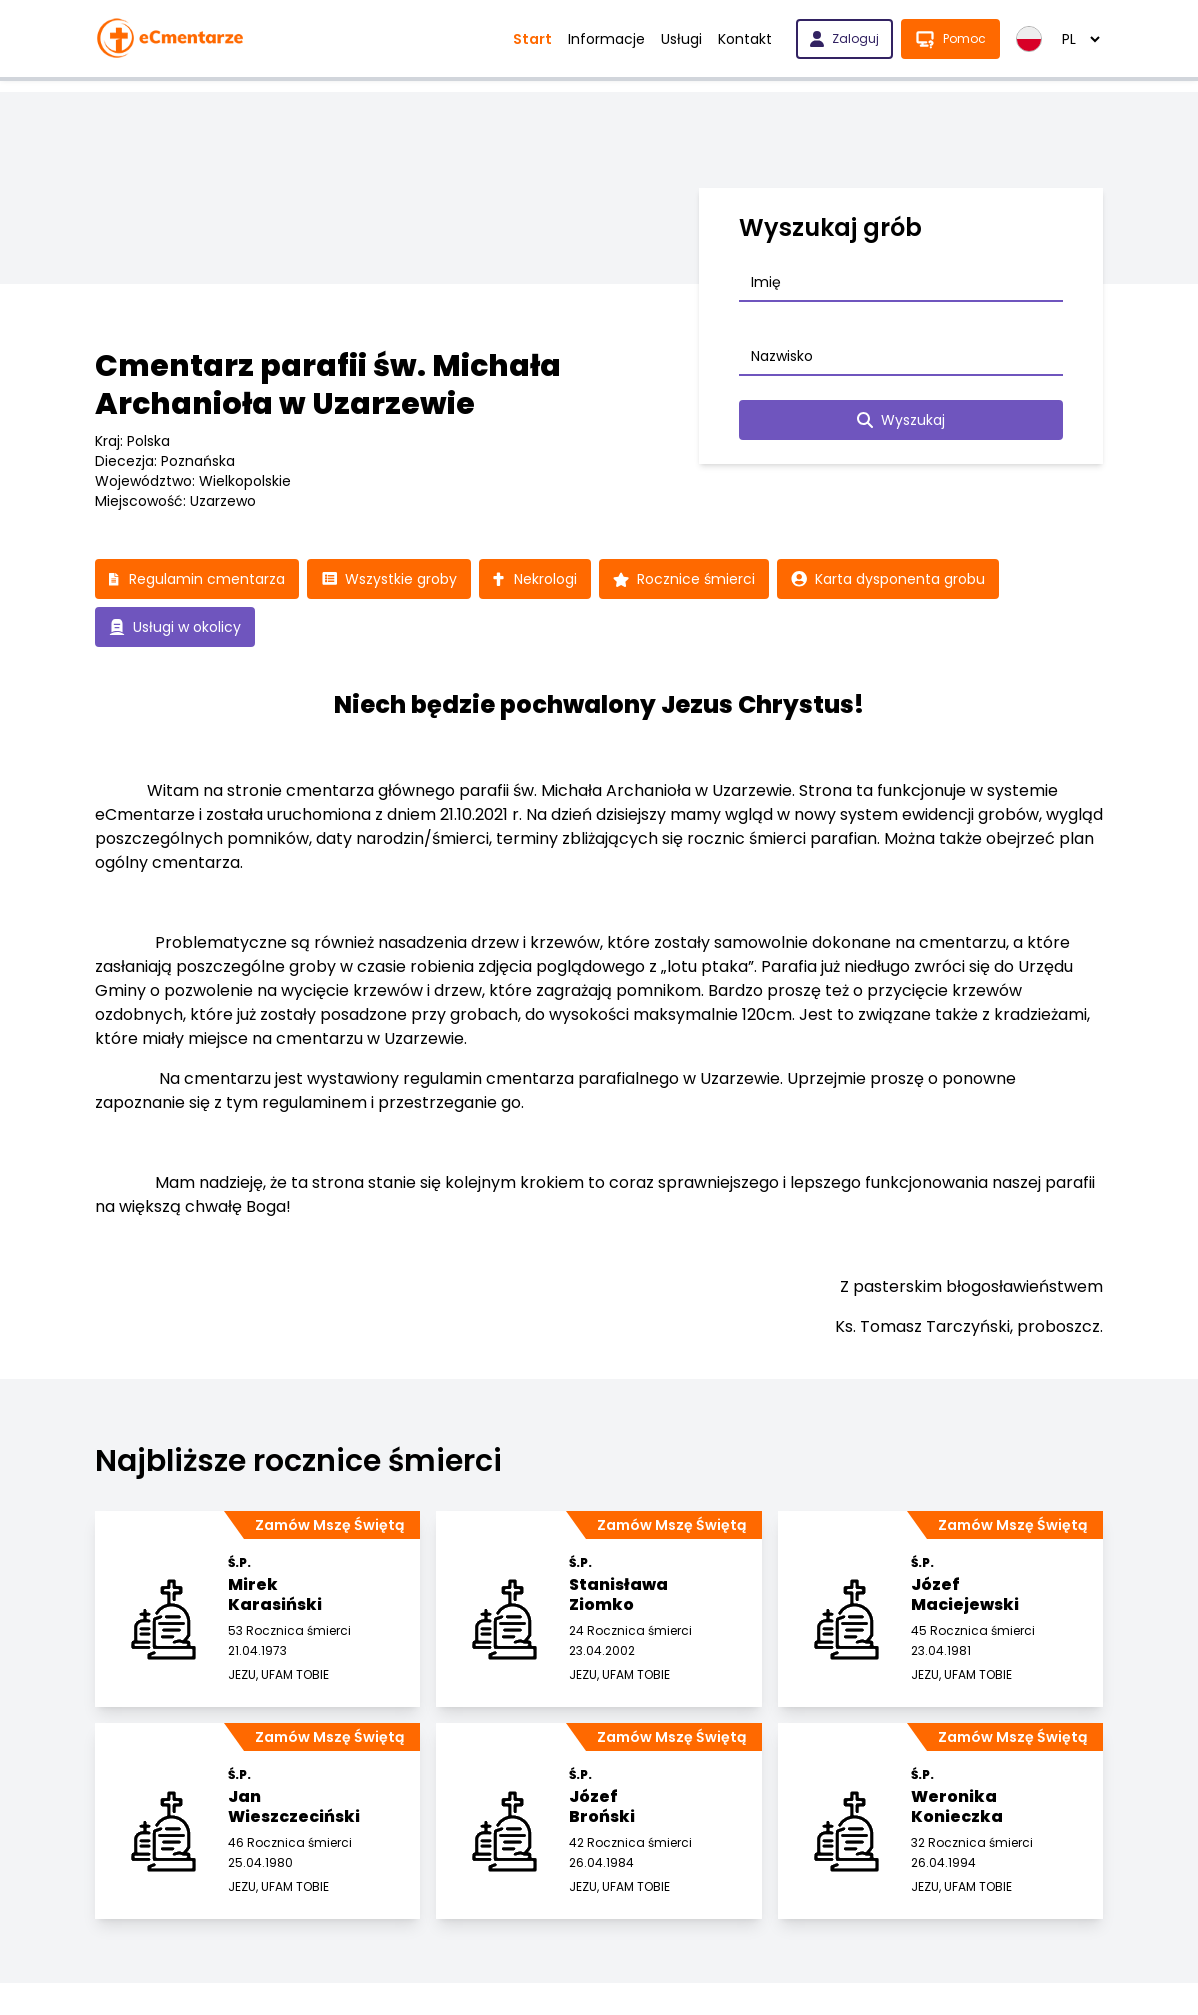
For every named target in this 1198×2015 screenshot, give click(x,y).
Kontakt (745, 39)
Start (532, 39)
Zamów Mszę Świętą (329, 1525)
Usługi (681, 39)
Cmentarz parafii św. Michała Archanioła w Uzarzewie (328, 385)
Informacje (606, 39)
